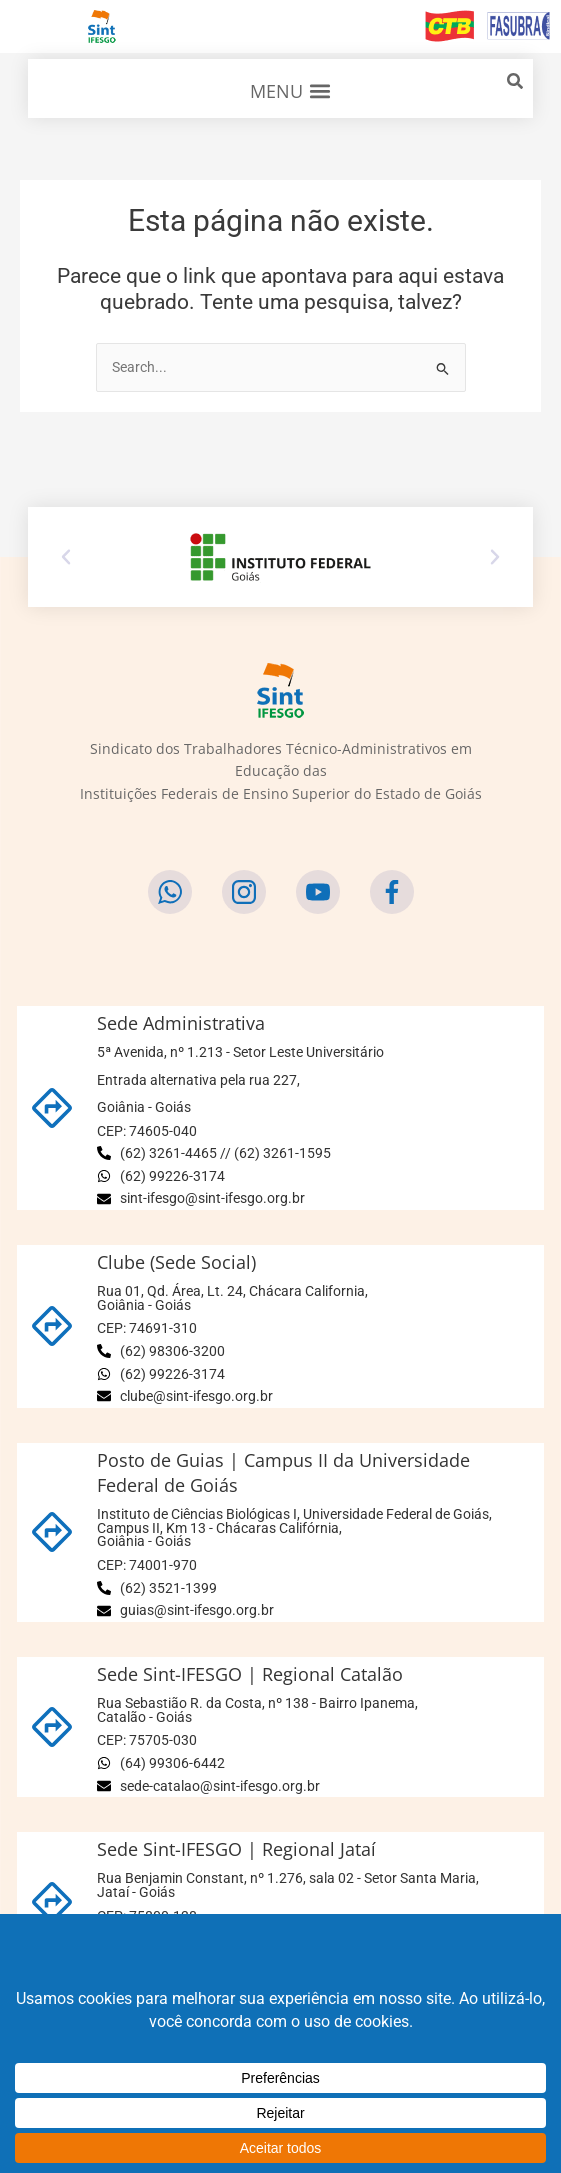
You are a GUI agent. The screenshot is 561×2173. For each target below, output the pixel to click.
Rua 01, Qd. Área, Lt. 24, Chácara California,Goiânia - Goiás (232, 1298)
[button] (290, 91)
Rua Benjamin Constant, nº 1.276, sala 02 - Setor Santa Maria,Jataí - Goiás (288, 1885)
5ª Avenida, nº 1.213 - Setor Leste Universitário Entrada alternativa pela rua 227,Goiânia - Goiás (240, 1079)
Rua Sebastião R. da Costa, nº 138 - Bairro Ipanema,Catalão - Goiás (257, 1710)
